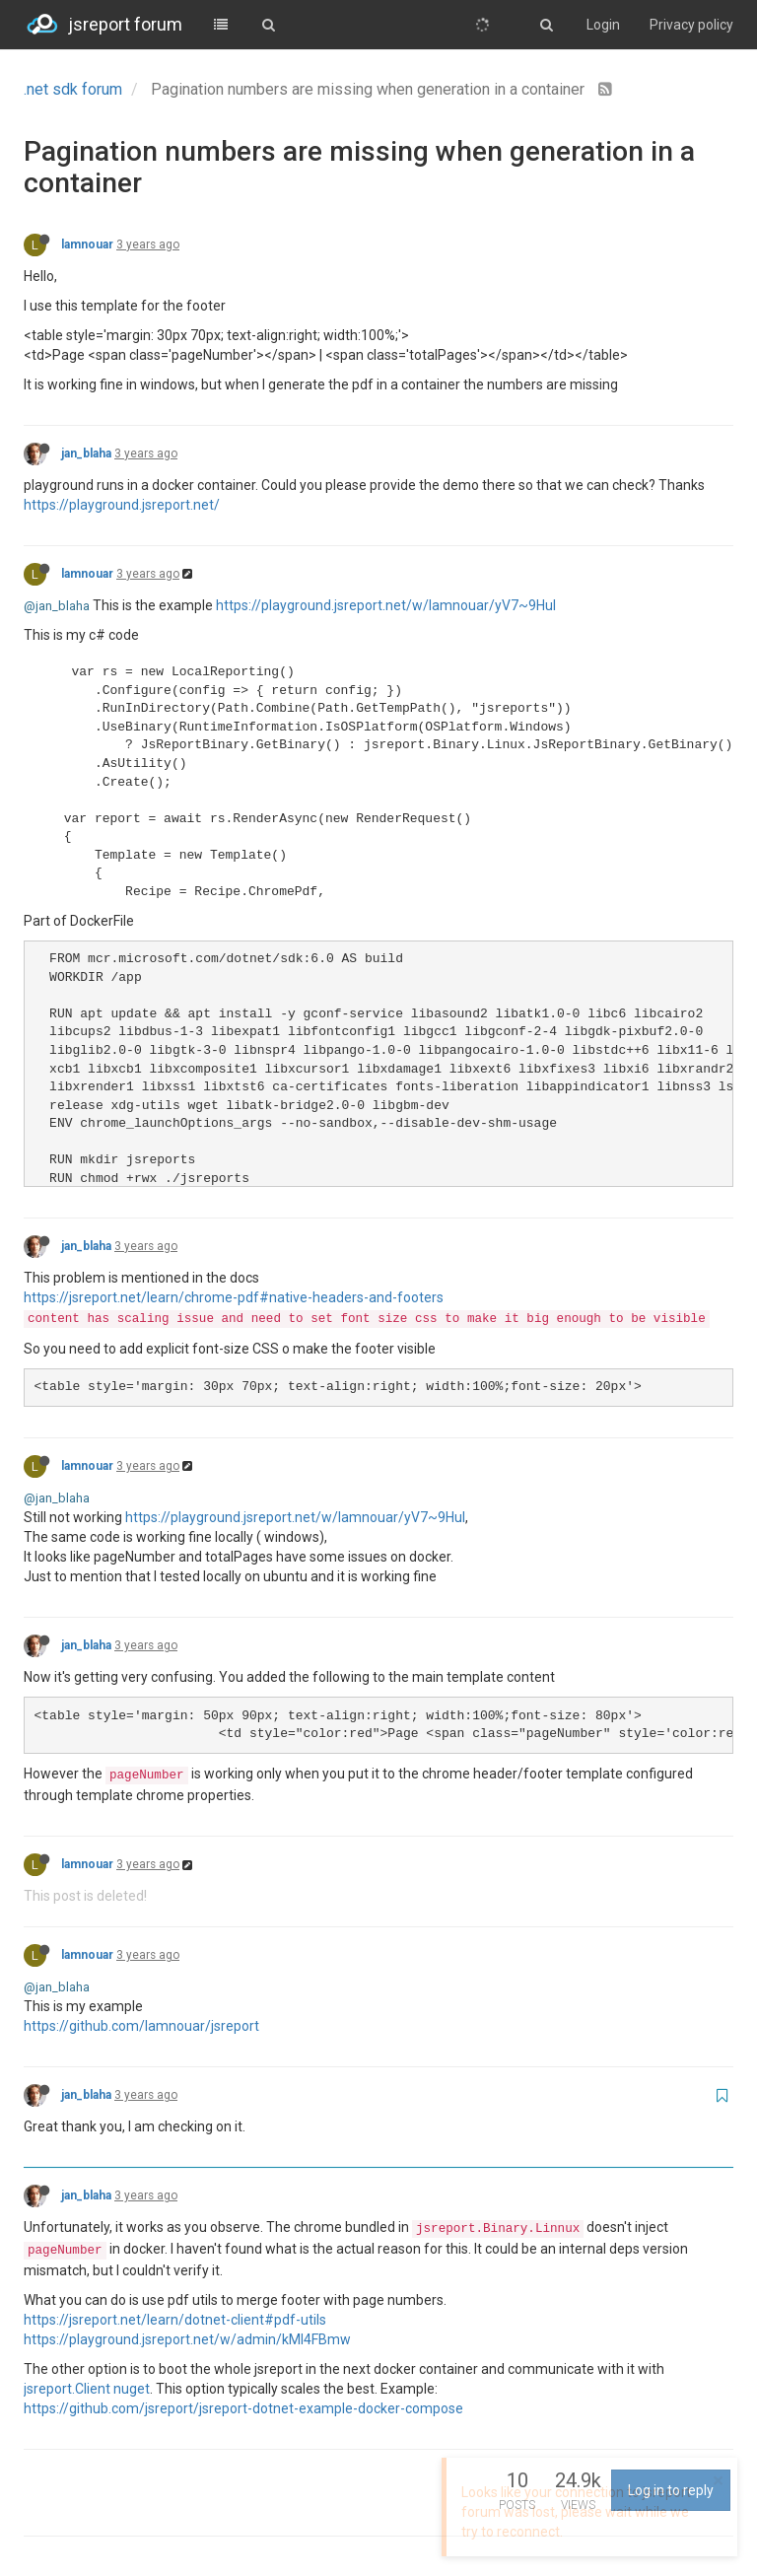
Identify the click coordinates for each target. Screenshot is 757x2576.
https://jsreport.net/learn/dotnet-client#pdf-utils (175, 2320)
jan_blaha (86, 453)
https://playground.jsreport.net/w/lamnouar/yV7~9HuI (386, 605)
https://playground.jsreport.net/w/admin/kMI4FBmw (187, 2339)
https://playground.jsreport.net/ (122, 505)
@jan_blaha (57, 605)
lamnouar (87, 244)
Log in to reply (671, 2490)
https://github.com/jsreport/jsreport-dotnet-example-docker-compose (243, 2408)
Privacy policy (691, 25)
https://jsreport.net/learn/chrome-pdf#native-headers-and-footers (234, 1297)
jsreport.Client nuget (87, 2389)
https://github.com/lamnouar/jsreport (141, 2026)
